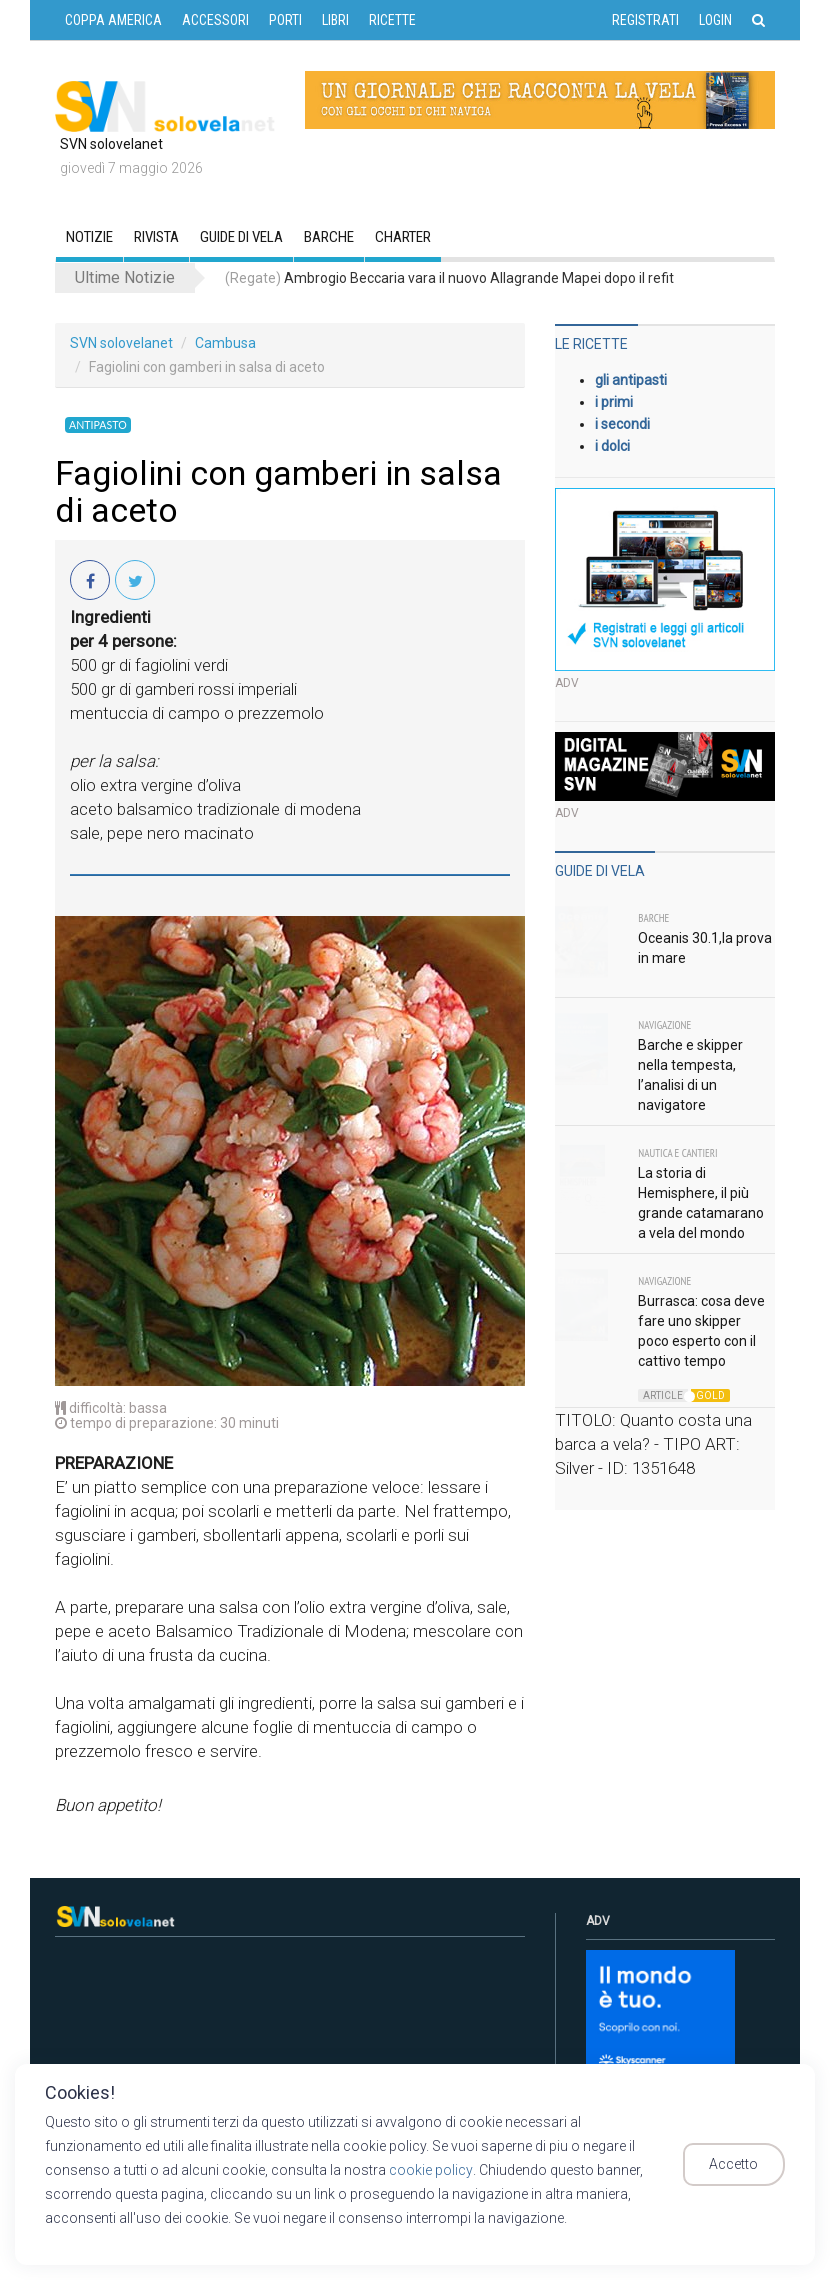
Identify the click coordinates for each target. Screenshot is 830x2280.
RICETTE (392, 20)
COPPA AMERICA (113, 20)
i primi (614, 402)
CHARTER (403, 237)
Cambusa (225, 343)
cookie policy (430, 2170)
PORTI (285, 20)
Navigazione (664, 1025)
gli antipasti (631, 380)
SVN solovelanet (121, 343)
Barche (329, 237)
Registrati (645, 20)
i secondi (622, 424)
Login (715, 20)
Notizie (89, 237)
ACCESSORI (215, 20)
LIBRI (335, 20)
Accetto (742, 2165)
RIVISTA (156, 237)
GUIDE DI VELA (241, 237)
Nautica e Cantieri (677, 1153)
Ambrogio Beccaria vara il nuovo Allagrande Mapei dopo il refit (449, 278)
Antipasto (96, 425)
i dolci (612, 446)
